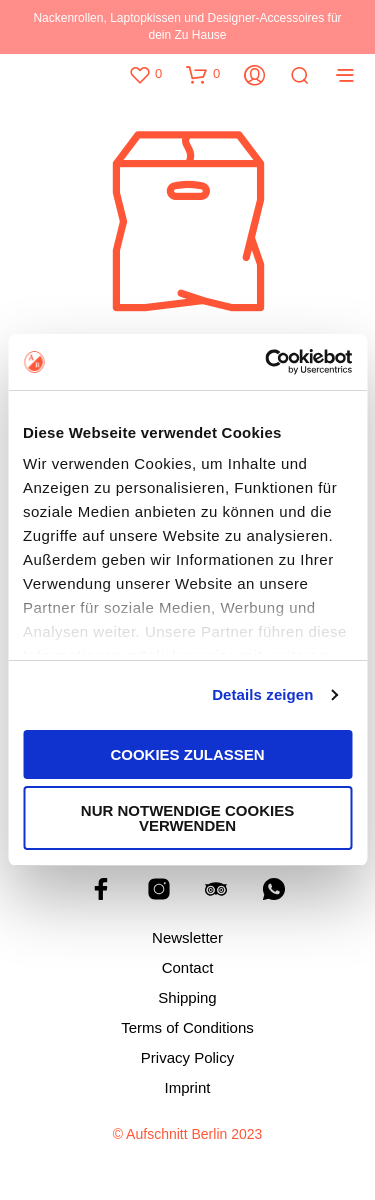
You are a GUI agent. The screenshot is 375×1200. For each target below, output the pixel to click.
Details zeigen (262, 694)
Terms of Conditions (187, 1027)
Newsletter (187, 937)
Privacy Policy (187, 1057)
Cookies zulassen (187, 754)
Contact (188, 967)
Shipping (187, 997)
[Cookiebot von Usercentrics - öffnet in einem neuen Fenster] (267, 362)
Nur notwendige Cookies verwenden (187, 818)
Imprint (188, 1087)
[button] (145, 74)
